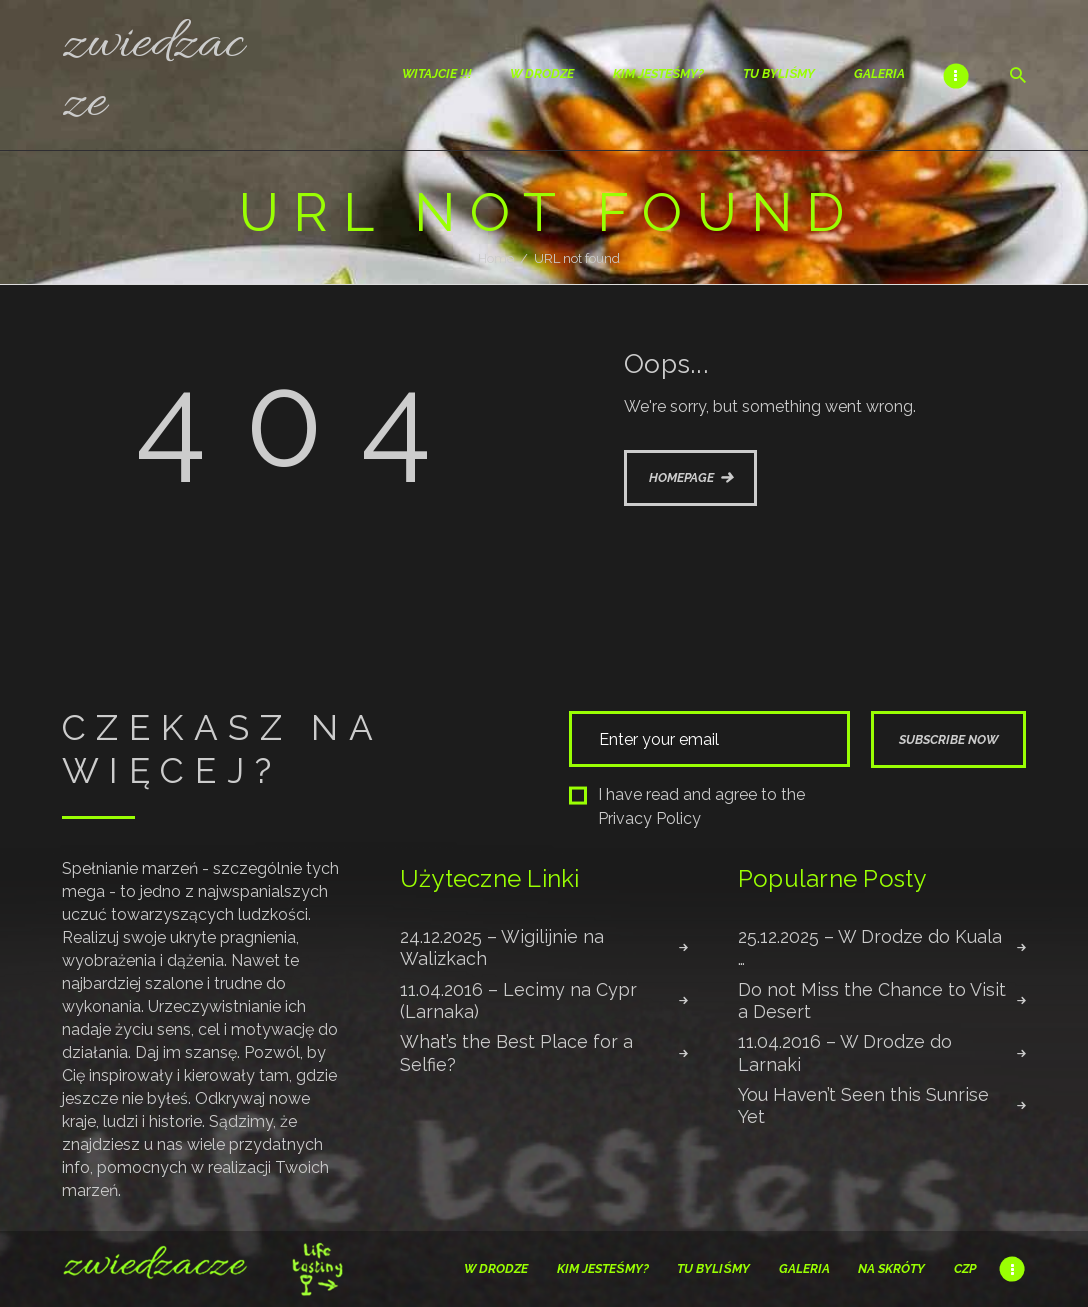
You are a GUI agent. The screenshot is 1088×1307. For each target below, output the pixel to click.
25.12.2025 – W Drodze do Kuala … (870, 947)
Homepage (681, 477)
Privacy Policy (649, 818)
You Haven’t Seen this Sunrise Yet (863, 1105)
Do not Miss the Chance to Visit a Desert (872, 1000)
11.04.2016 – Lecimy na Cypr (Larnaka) (518, 1000)
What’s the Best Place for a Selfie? (516, 1052)
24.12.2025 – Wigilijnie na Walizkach (502, 947)
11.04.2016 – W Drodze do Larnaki (845, 1052)
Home (496, 258)
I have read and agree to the (687, 806)
